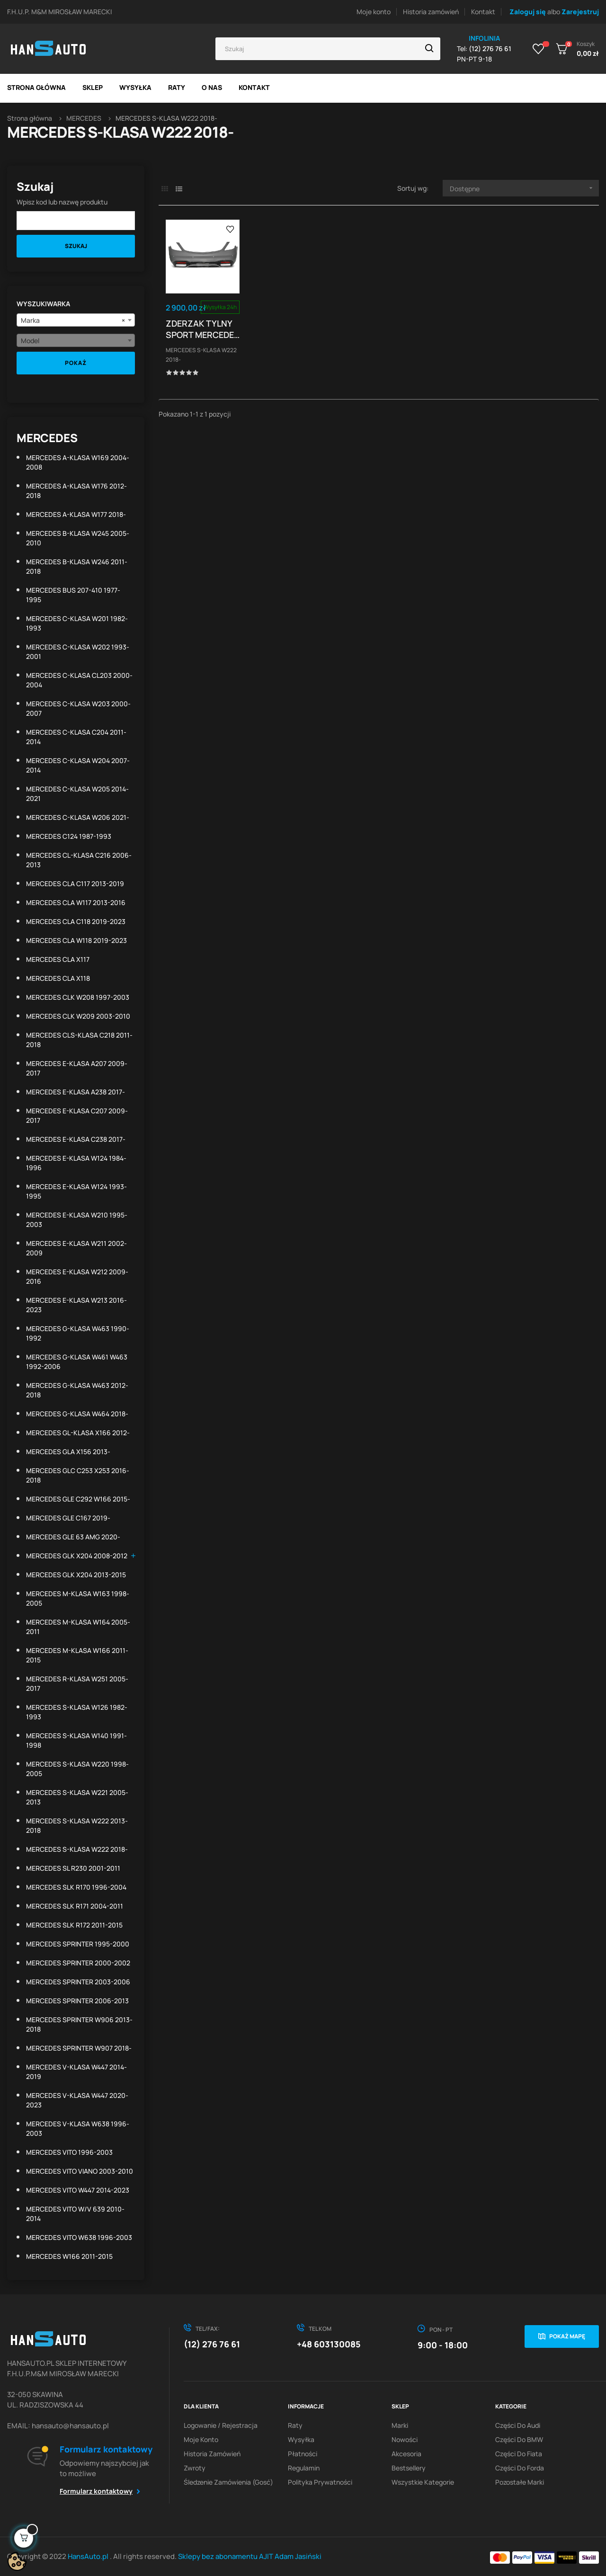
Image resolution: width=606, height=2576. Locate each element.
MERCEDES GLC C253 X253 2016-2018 (77, 1475)
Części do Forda (519, 2467)
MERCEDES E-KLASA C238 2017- (75, 1139)
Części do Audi (517, 2425)
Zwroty (194, 2467)
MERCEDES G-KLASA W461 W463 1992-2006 (76, 1361)
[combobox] (76, 320)
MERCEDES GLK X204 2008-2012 (76, 1555)
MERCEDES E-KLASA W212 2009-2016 (77, 1276)
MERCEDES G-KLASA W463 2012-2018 (77, 1390)
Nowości (405, 2439)
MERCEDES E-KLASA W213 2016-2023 (76, 1305)
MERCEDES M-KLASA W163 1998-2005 (77, 1598)
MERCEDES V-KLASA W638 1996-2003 (77, 2128)
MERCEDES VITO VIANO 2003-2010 (79, 2171)
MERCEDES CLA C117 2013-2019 (75, 883)
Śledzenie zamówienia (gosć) (228, 2482)
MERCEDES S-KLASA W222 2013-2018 (77, 1825)
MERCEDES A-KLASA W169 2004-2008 (77, 462)
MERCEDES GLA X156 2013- (68, 1451)
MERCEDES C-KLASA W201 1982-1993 (77, 623)
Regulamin (304, 2467)
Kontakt (483, 11)
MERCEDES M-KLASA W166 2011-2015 (77, 1655)
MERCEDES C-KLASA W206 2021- (77, 817)
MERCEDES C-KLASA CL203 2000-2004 (79, 680)
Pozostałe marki (519, 2482)
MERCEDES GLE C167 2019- (68, 1517)
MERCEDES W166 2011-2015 (69, 2256)
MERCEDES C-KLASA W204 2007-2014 (78, 765)
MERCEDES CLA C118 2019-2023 (75, 921)
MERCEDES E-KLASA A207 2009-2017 (76, 1068)
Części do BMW (519, 2439)
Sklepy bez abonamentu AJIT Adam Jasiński (249, 2556)
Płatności (302, 2453)
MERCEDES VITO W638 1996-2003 (79, 2237)
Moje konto (373, 11)
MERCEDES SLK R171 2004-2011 (74, 1905)
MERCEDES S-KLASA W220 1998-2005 (77, 1768)
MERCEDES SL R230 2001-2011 (73, 1868)
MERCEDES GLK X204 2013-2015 (76, 1574)
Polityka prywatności (320, 2482)
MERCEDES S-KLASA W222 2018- (77, 1849)
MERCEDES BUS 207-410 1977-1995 (73, 595)
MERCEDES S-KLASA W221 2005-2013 (77, 1797)
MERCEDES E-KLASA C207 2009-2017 (77, 1115)
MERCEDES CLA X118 (58, 978)
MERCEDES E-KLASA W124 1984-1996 (76, 1163)
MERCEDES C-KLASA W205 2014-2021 (77, 793)
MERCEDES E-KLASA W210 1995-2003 (76, 1219)
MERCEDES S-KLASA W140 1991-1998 (76, 1740)
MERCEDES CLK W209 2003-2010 (78, 1016)
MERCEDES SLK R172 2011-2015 (74, 1924)
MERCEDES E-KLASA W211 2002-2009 (76, 1248)
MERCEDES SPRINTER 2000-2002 (78, 1962)
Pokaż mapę (567, 2336)
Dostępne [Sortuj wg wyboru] (524, 188)
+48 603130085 (329, 2344)
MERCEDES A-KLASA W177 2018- (76, 514)
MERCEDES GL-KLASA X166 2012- (78, 1432)
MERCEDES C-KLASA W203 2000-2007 (78, 708)
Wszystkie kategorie (423, 2482)
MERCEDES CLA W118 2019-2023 (76, 940)
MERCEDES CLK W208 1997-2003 (77, 997)
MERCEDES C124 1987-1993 (68, 836)
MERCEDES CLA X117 (57, 959)
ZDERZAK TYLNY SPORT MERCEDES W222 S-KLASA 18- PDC (203, 329)
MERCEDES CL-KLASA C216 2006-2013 (79, 860)
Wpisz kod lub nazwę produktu (62, 201)
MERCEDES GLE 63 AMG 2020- (73, 1536)
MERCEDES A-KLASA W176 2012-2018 (76, 490)
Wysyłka (301, 2439)
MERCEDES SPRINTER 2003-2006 (78, 1981)
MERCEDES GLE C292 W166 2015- (78, 1498)
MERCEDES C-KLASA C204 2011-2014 (76, 737)
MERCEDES (47, 437)
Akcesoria (406, 2453)
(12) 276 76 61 (212, 2344)
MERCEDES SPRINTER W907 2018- (79, 2047)
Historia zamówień (431, 11)
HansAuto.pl (89, 2556)
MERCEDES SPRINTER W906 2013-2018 (79, 2024)
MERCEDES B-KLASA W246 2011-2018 (76, 566)
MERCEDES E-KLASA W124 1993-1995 (76, 1191)
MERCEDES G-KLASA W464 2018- (77, 1413)
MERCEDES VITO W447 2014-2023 (77, 2189)
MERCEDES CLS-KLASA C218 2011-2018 (79, 1039)
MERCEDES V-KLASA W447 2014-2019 (76, 2071)
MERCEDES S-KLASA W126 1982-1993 (76, 1712)
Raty (295, 2425)
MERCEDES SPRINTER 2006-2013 (77, 2000)
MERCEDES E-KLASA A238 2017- (75, 1091)
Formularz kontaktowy (96, 2491)
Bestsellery (409, 2467)
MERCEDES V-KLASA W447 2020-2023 (77, 2100)
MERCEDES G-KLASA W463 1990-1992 (77, 1333)
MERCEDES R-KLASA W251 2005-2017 (77, 1683)
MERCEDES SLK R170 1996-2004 (76, 1887)
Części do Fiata (518, 2453)
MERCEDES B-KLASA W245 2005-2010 (77, 538)
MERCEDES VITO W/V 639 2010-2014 (75, 2213)
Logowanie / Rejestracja (221, 2425)
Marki (400, 2425)
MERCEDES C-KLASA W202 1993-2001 (77, 651)
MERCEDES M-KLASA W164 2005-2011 (78, 1626)
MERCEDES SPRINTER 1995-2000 (77, 1943)
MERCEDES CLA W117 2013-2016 (75, 902)
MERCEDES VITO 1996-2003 (69, 2152)
